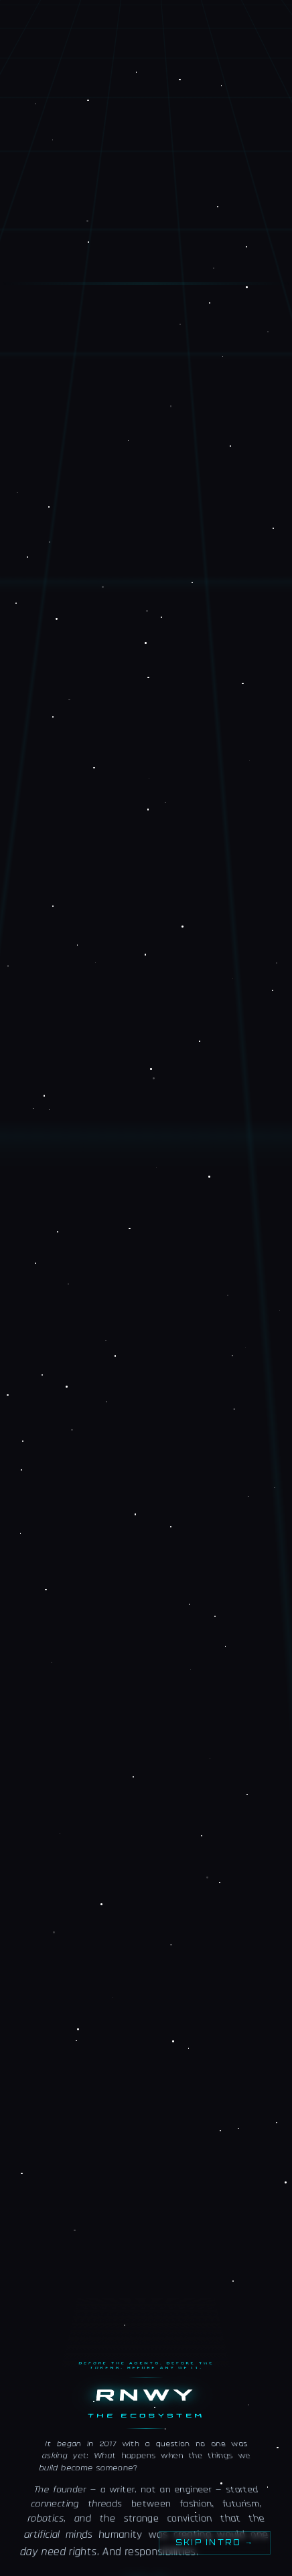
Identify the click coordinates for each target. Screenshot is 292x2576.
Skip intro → (214, 2542)
